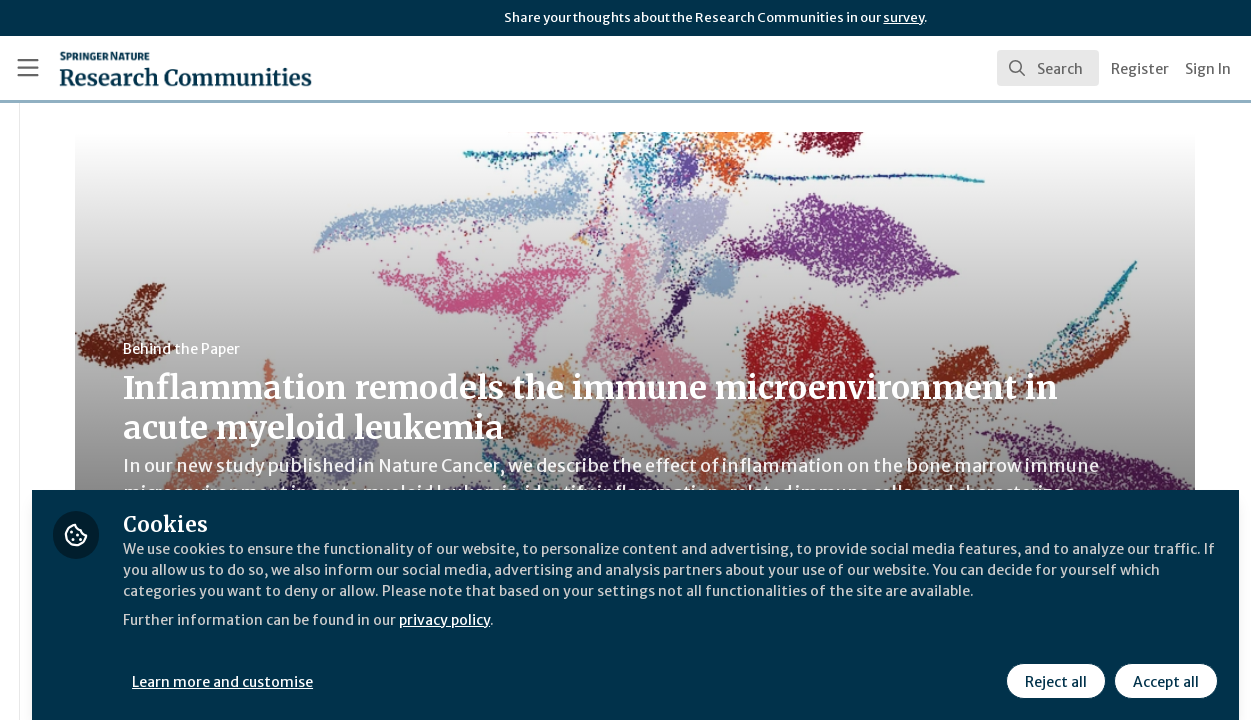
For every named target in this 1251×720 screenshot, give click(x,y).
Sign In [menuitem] (1208, 69)
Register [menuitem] (1140, 69)
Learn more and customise (461, 667)
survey (903, 17)
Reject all (1053, 667)
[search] (1048, 68)
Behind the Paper (378, 349)
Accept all (1163, 667)
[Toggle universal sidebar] (28, 68)
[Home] (155, 68)
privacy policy (712, 628)
